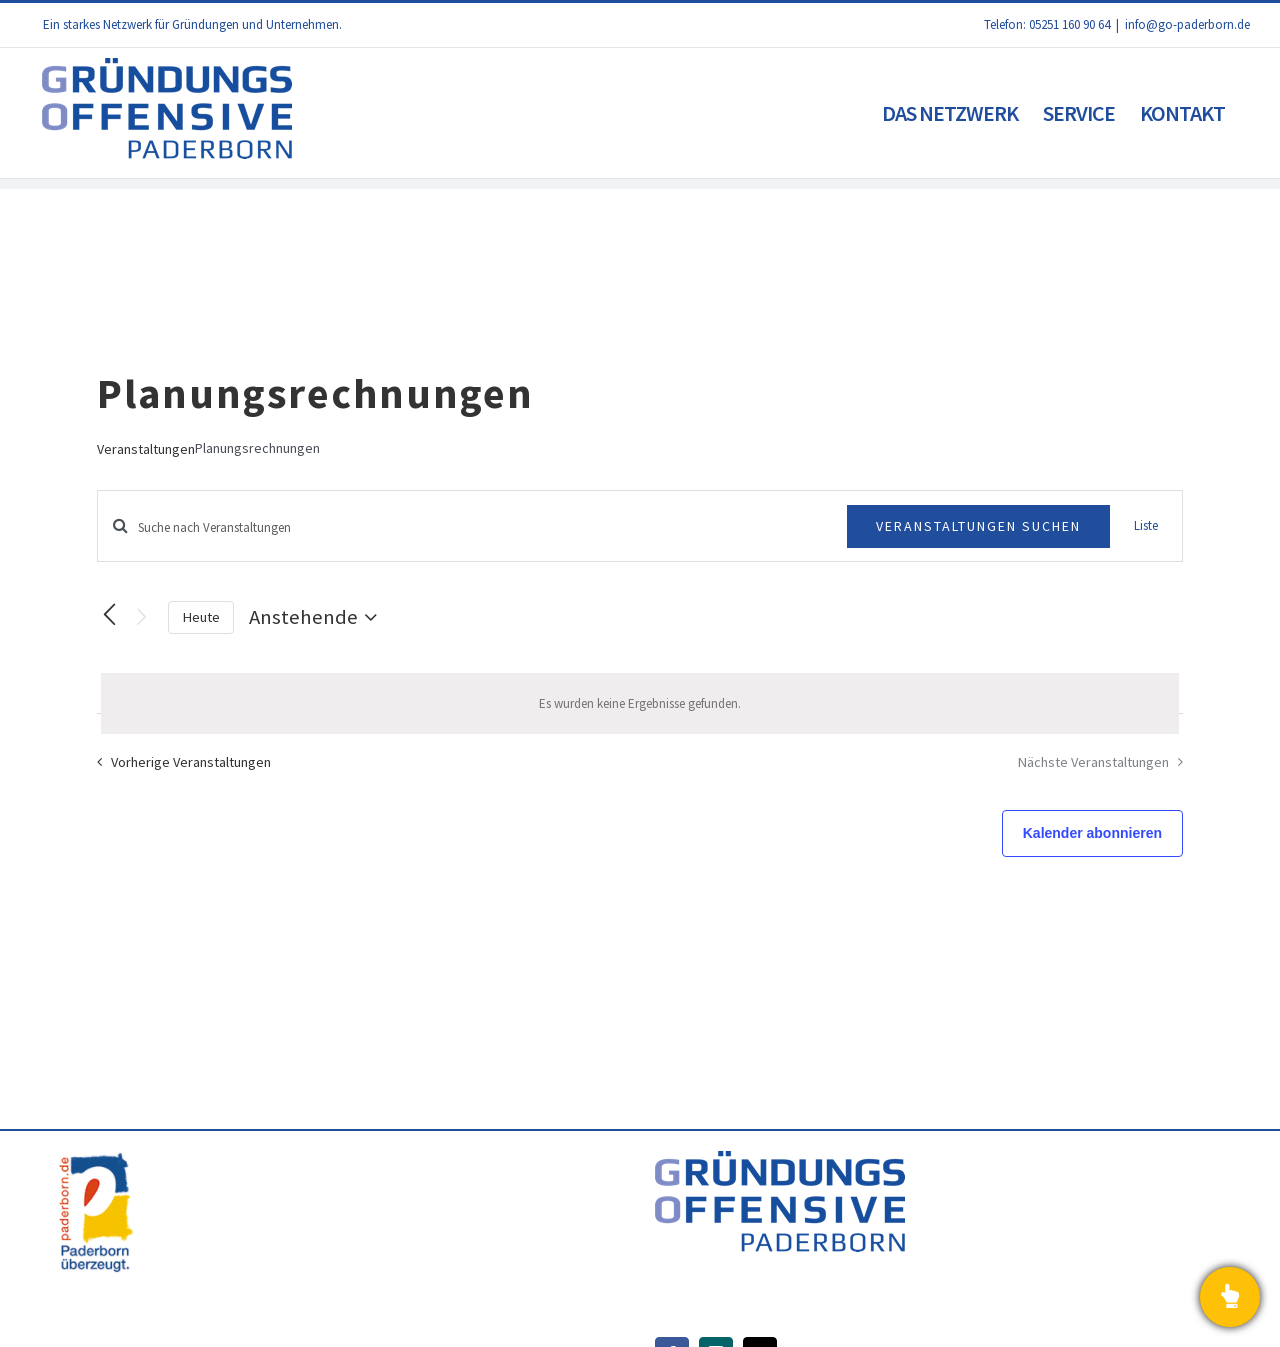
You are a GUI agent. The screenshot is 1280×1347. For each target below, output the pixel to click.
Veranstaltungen (146, 449)
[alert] (640, 704)
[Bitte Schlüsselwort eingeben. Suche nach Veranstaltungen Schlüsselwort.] (472, 527)
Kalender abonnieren (1092, 833)
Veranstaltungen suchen (978, 526)
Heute (201, 617)
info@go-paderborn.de (1187, 24)
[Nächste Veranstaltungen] (141, 617)
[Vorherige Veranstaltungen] (109, 615)
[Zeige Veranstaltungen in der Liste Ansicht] (1146, 526)
